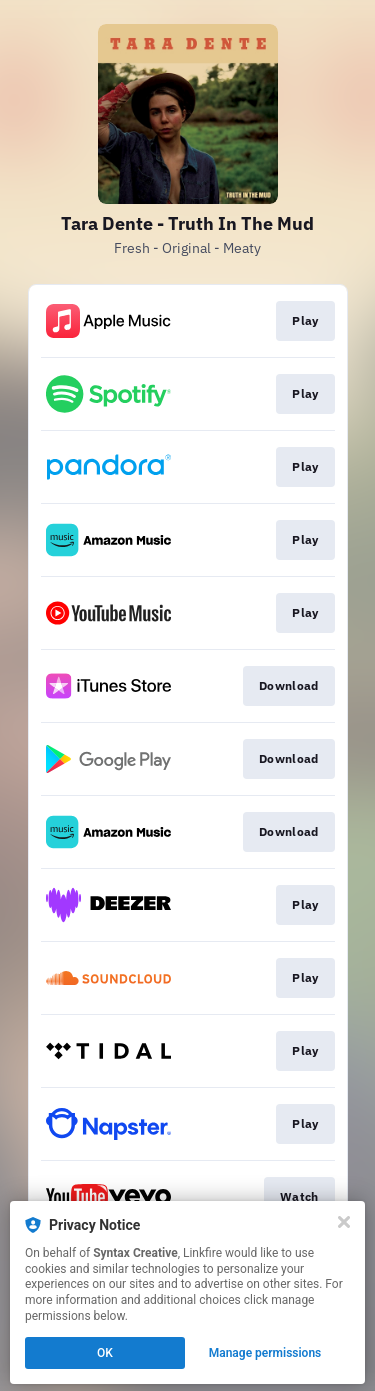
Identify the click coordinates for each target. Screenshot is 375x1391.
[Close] (344, 1222)
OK (105, 1353)
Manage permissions (265, 1353)
